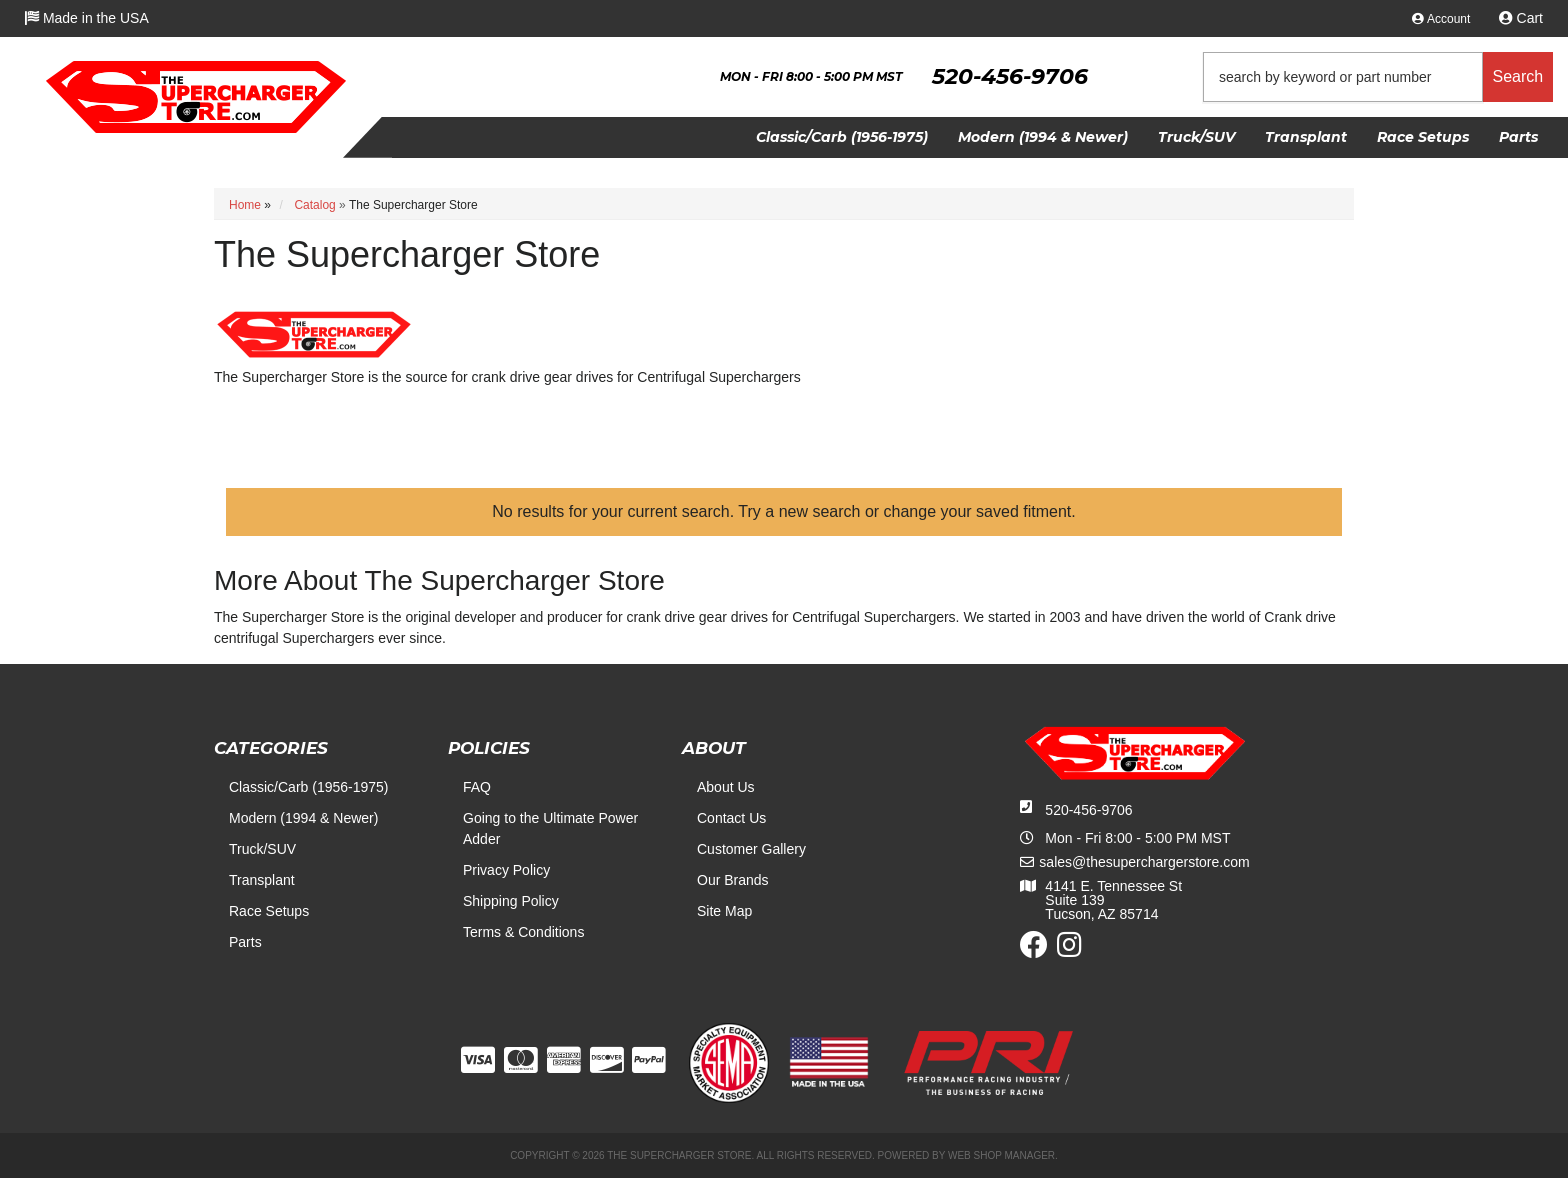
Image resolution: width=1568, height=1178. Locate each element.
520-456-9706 (1088, 810)
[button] (1378, 77)
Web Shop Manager (1001, 1155)
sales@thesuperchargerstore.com (1144, 862)
